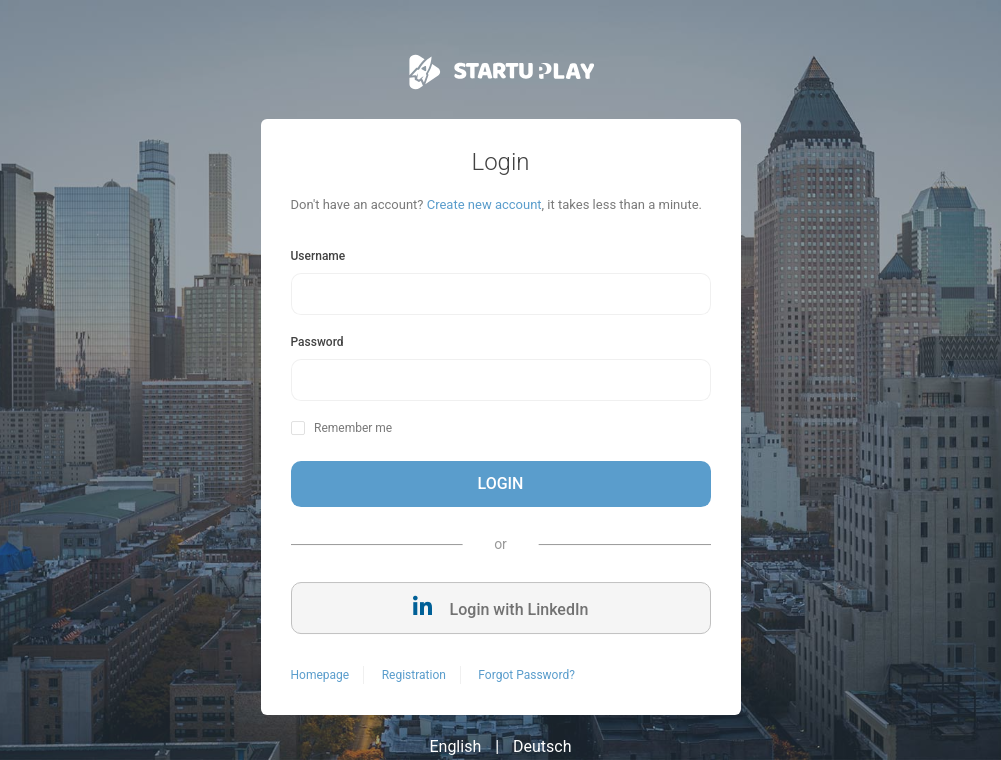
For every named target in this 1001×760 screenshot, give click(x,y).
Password (317, 342)
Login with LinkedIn (501, 607)
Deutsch (542, 746)
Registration (414, 675)
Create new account (484, 204)
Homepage (320, 675)
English (455, 746)
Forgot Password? (526, 675)
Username (318, 256)
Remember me (353, 428)
